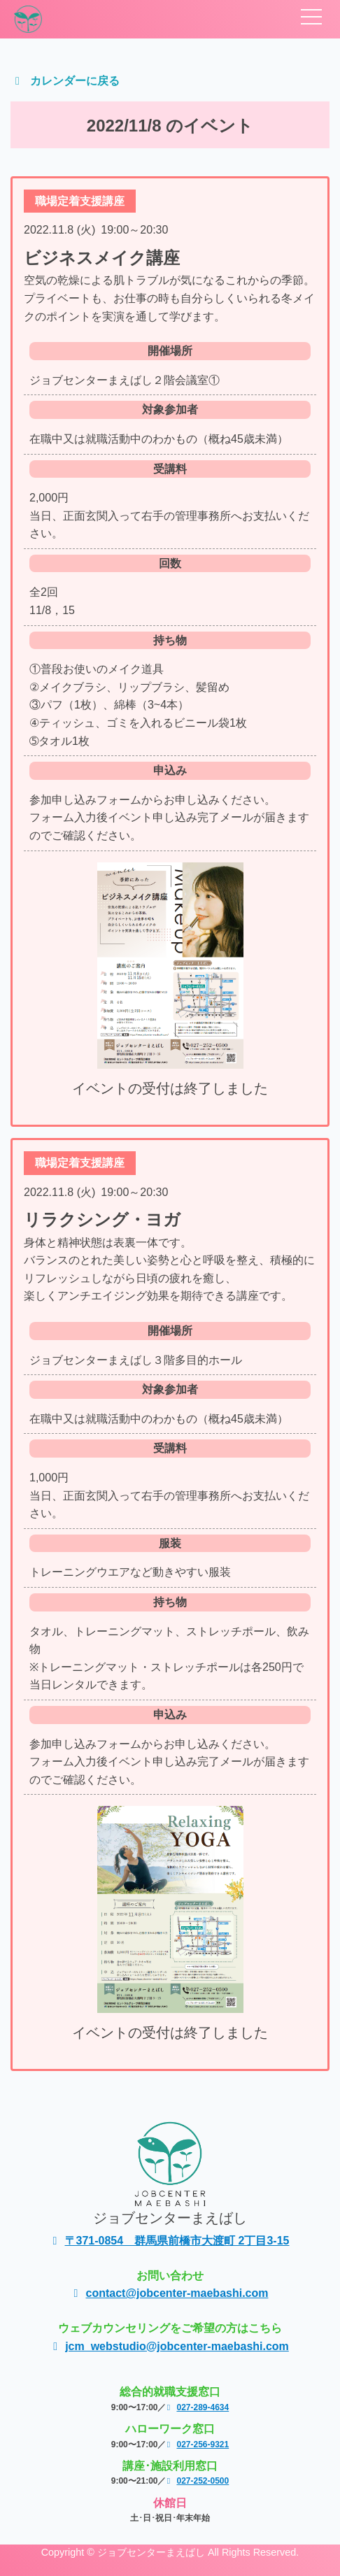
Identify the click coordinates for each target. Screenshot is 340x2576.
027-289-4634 (197, 2407)
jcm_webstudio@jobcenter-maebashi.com (170, 2346)
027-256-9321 (197, 2444)
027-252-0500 (197, 2481)
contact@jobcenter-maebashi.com (170, 2293)
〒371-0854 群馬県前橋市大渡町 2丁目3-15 (170, 2241)
